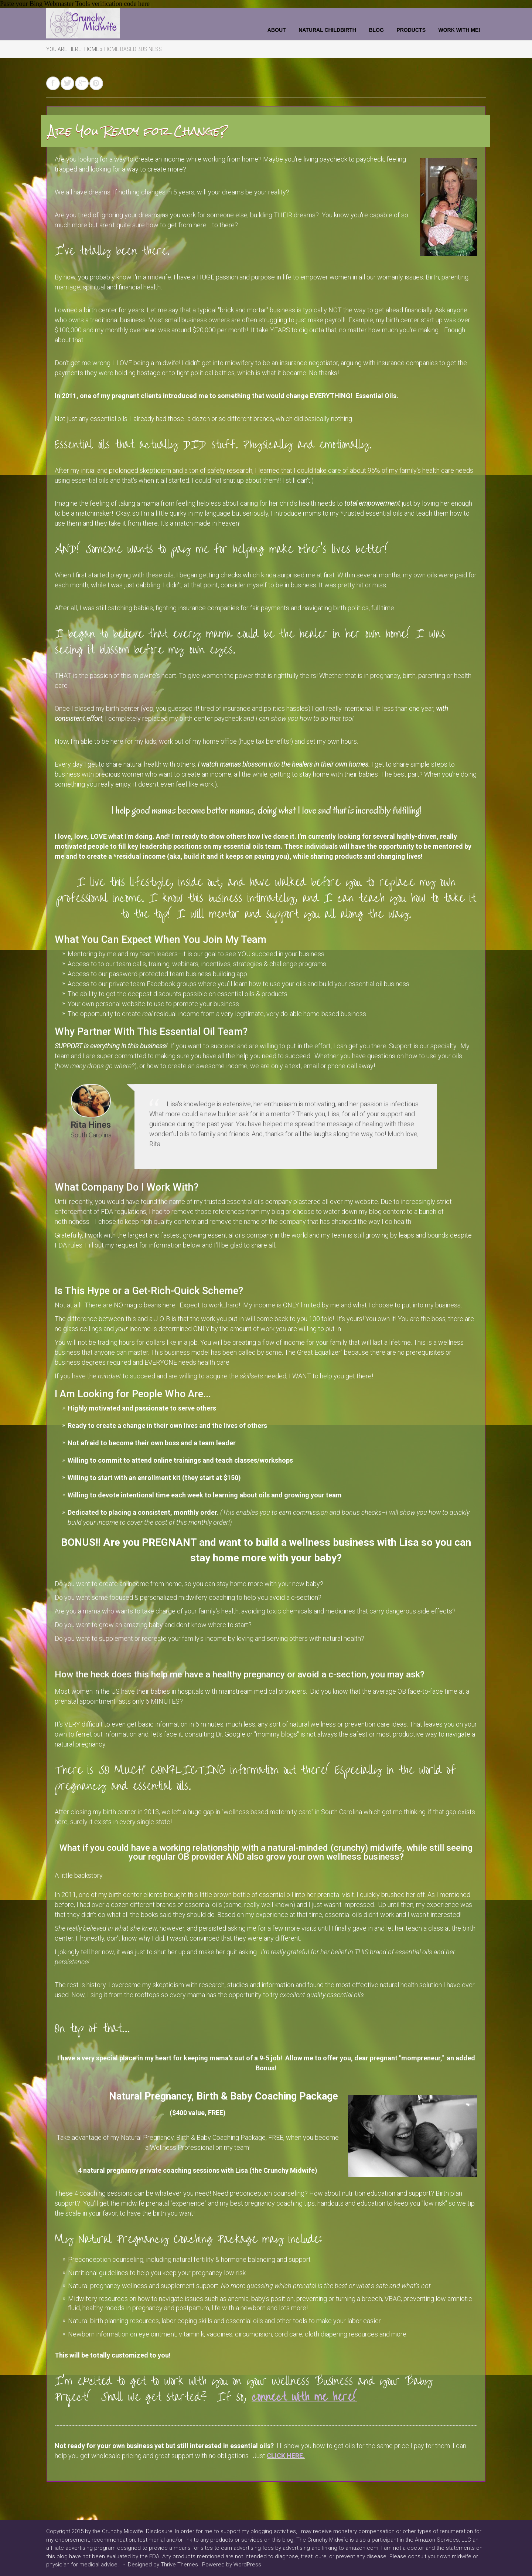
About (276, 30)
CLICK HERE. (286, 2456)
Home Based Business (133, 49)
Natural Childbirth (327, 30)
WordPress (247, 2564)
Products (411, 30)
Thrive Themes (179, 2564)
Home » (93, 49)
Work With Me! (459, 30)
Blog (376, 30)
